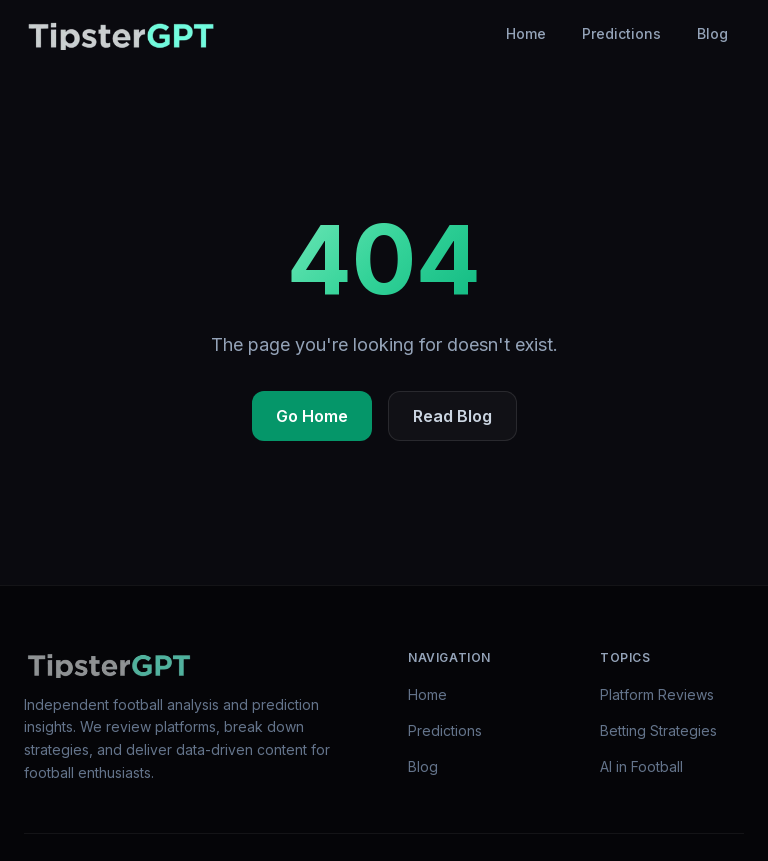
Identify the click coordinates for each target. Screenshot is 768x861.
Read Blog (452, 416)
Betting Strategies (658, 730)
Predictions (621, 33)
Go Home (312, 416)
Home (526, 33)
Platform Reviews (657, 694)
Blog (712, 33)
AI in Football (641, 766)
